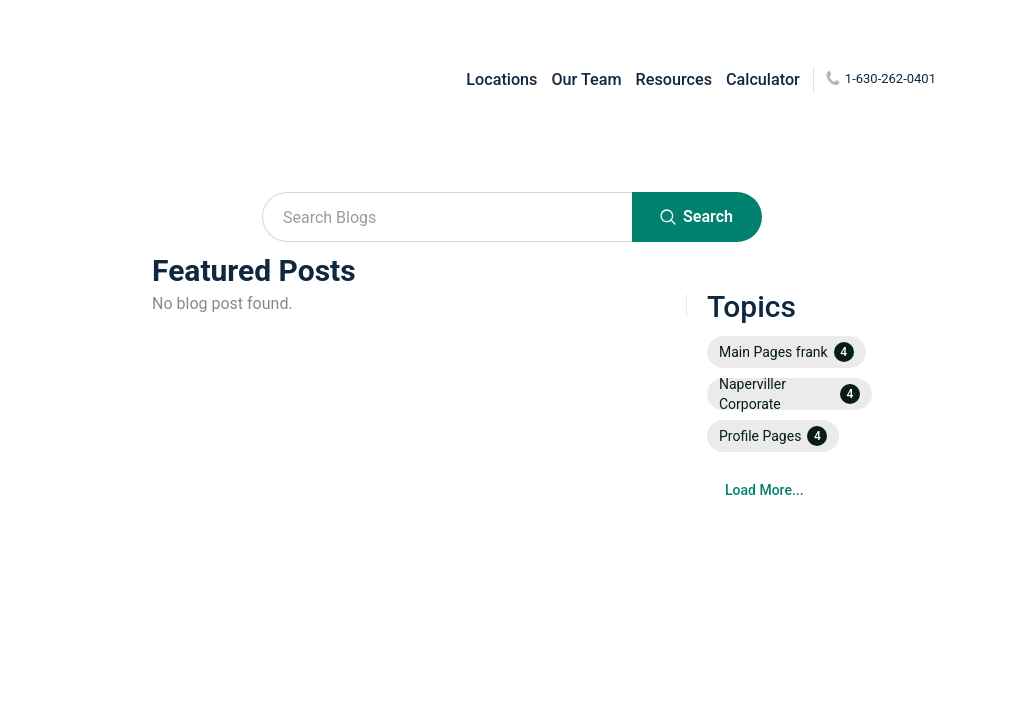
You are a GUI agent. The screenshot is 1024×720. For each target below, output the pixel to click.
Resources (674, 80)
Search (697, 217)
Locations (501, 80)
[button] (786, 352)
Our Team (586, 80)
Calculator (763, 80)
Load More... (764, 490)
